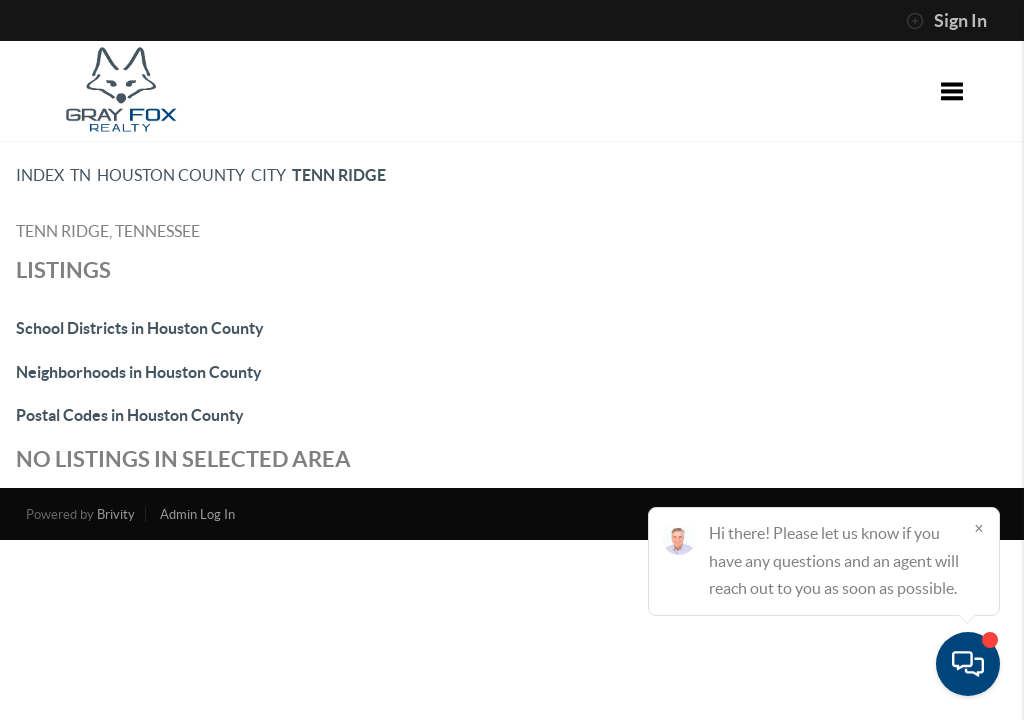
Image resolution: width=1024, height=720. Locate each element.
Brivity (116, 514)
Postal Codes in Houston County (130, 415)
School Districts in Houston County (140, 328)
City (268, 175)
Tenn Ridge (339, 175)
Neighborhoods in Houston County (139, 372)
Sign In (946, 21)
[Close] (979, 528)
